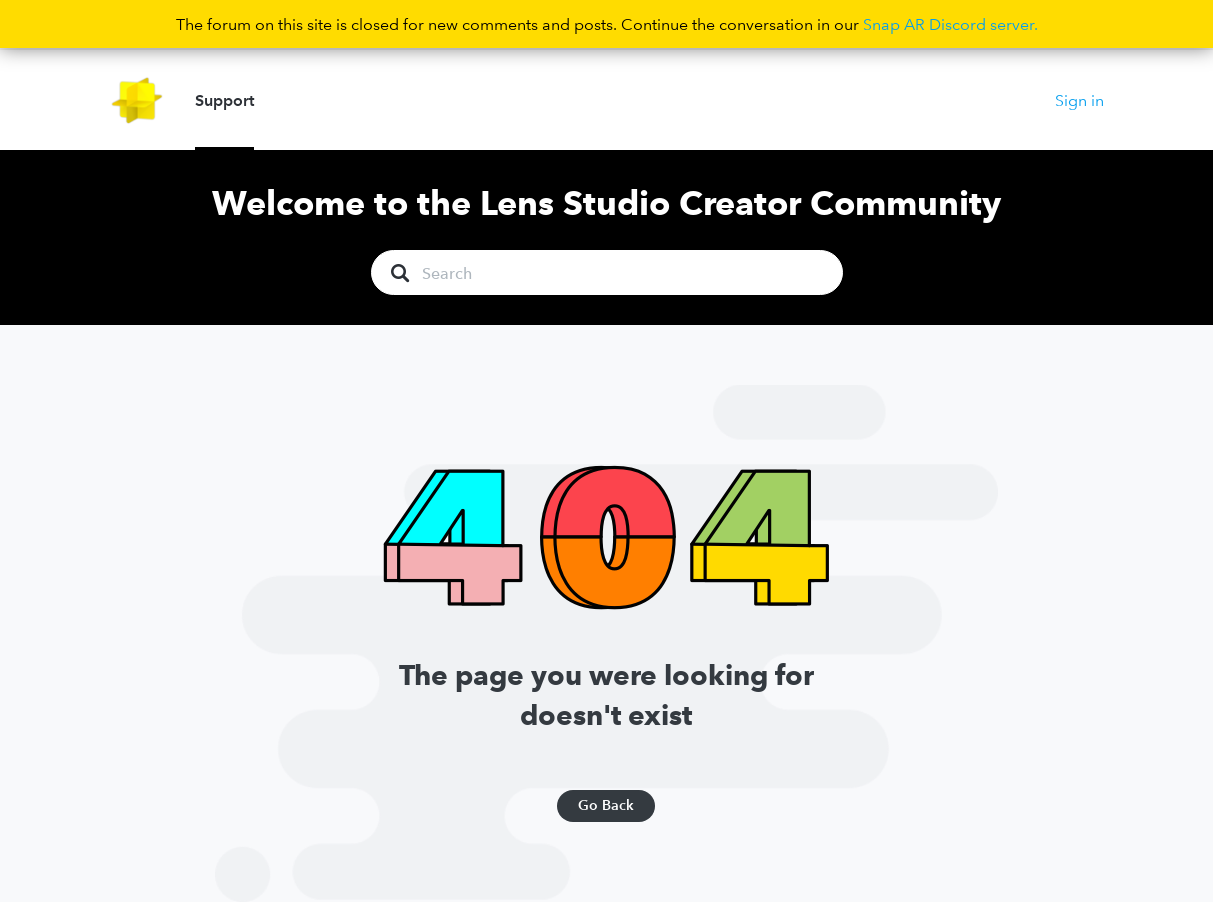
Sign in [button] (1079, 100)
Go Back (606, 805)
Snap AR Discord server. (950, 24)
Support (224, 100)
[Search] (607, 272)
